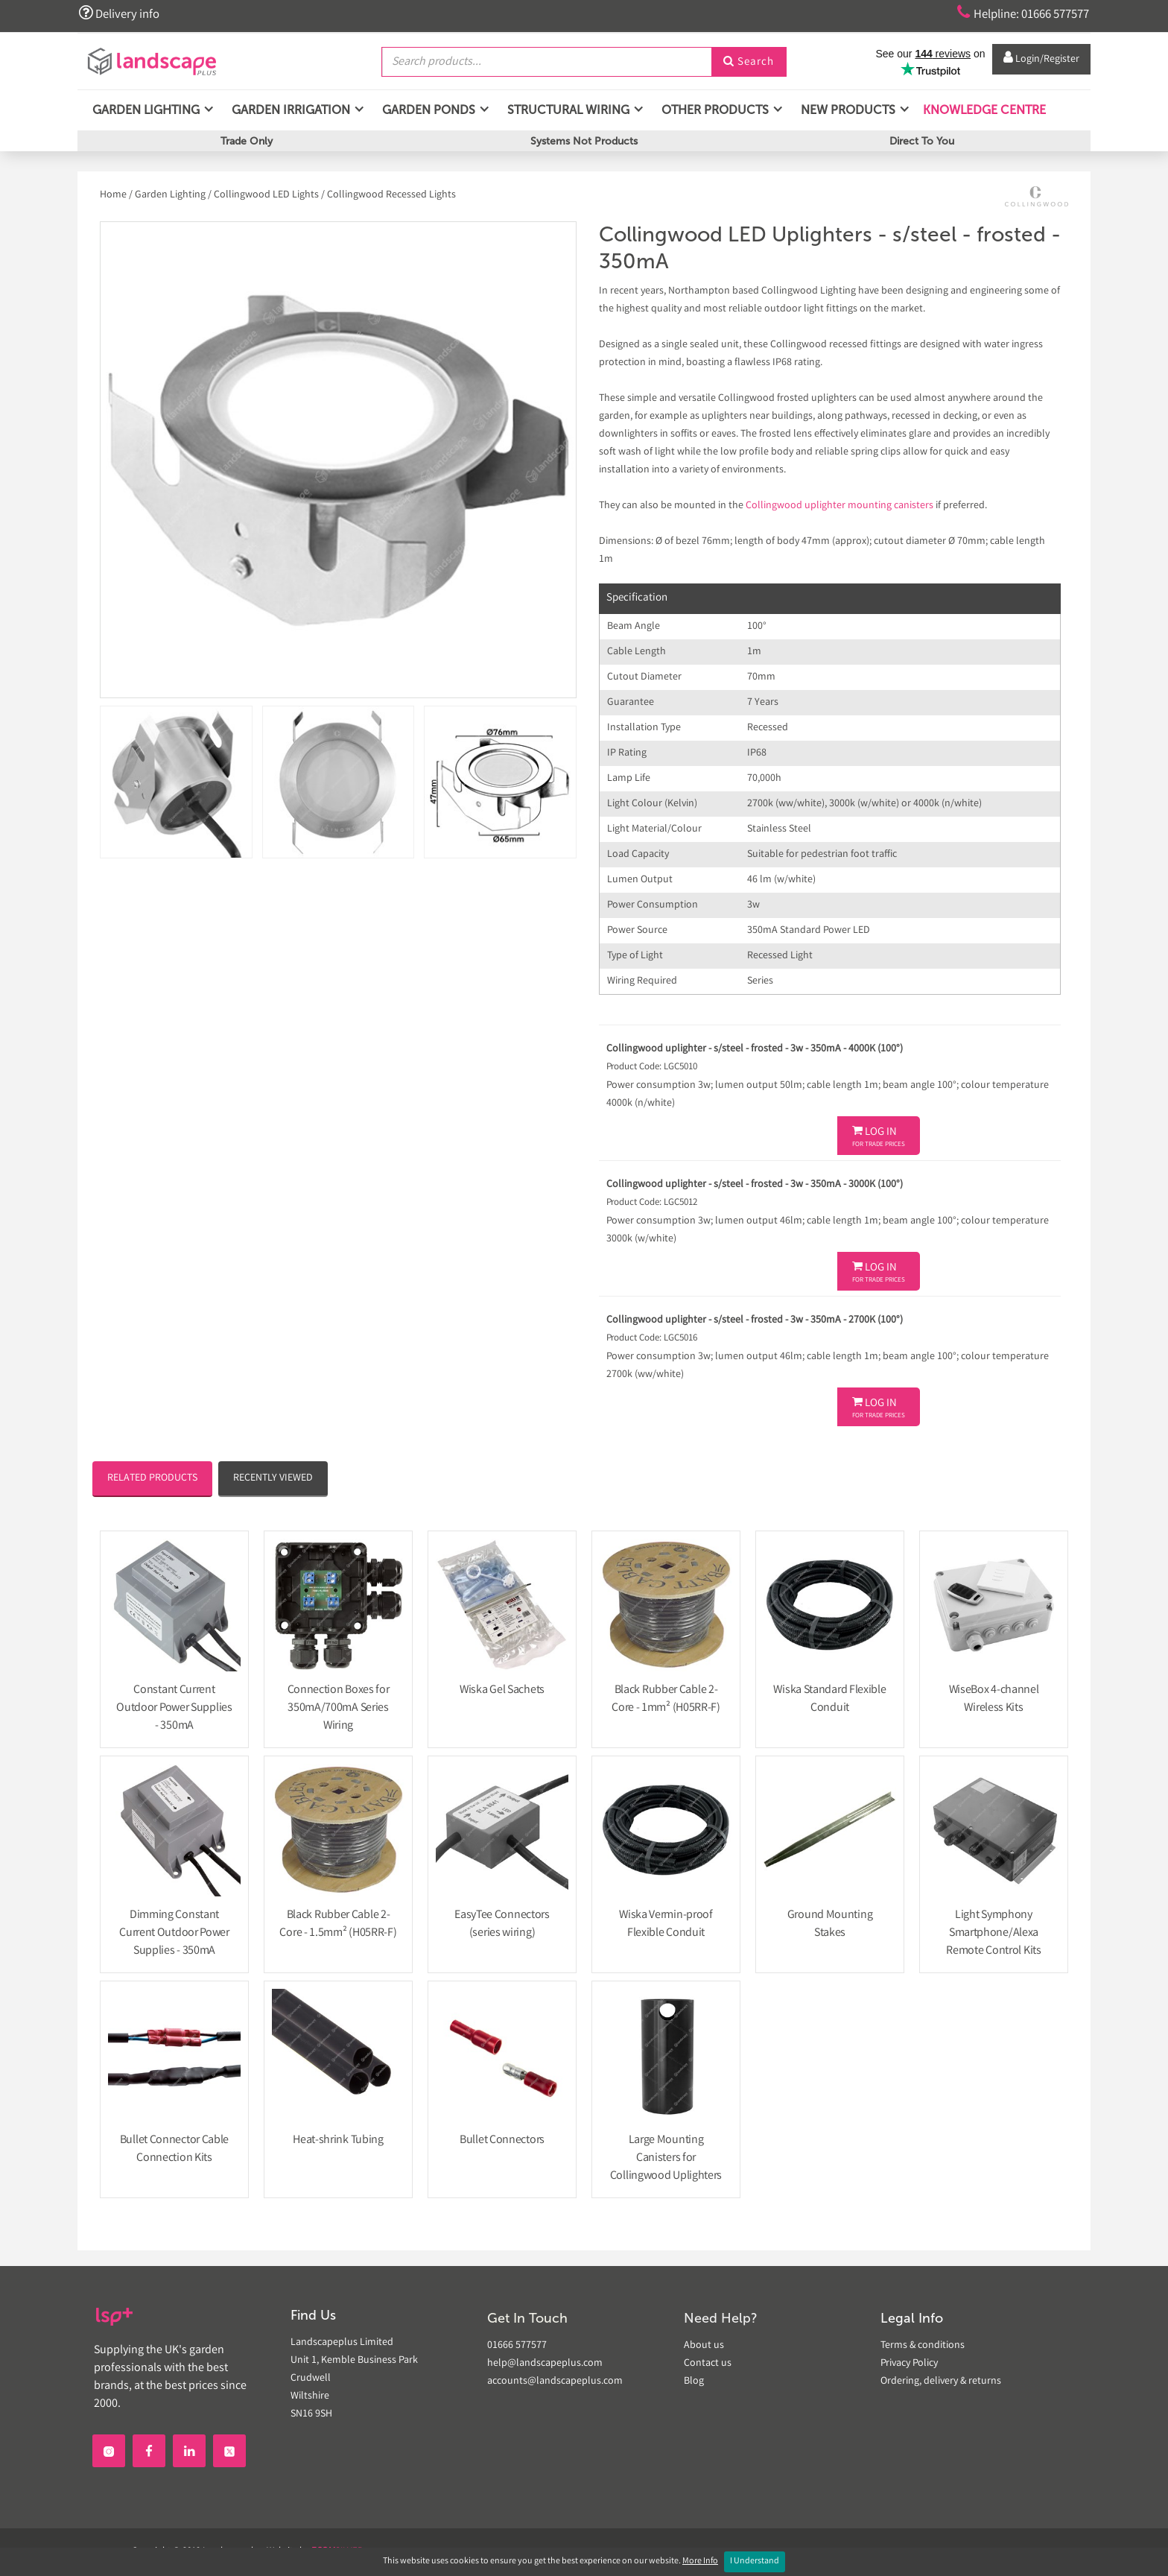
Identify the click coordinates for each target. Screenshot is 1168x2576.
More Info (700, 2561)
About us (704, 2345)
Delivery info (120, 13)
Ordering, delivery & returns (940, 2381)
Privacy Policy (909, 2363)
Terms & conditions (922, 2345)
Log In (878, 1137)
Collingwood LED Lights (266, 195)
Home (114, 195)
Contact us (707, 2363)
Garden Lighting (170, 195)
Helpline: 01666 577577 (1017, 13)
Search (748, 62)
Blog (694, 2381)
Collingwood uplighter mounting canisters (839, 506)
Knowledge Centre (983, 111)
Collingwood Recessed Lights (391, 195)
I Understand (754, 2561)
